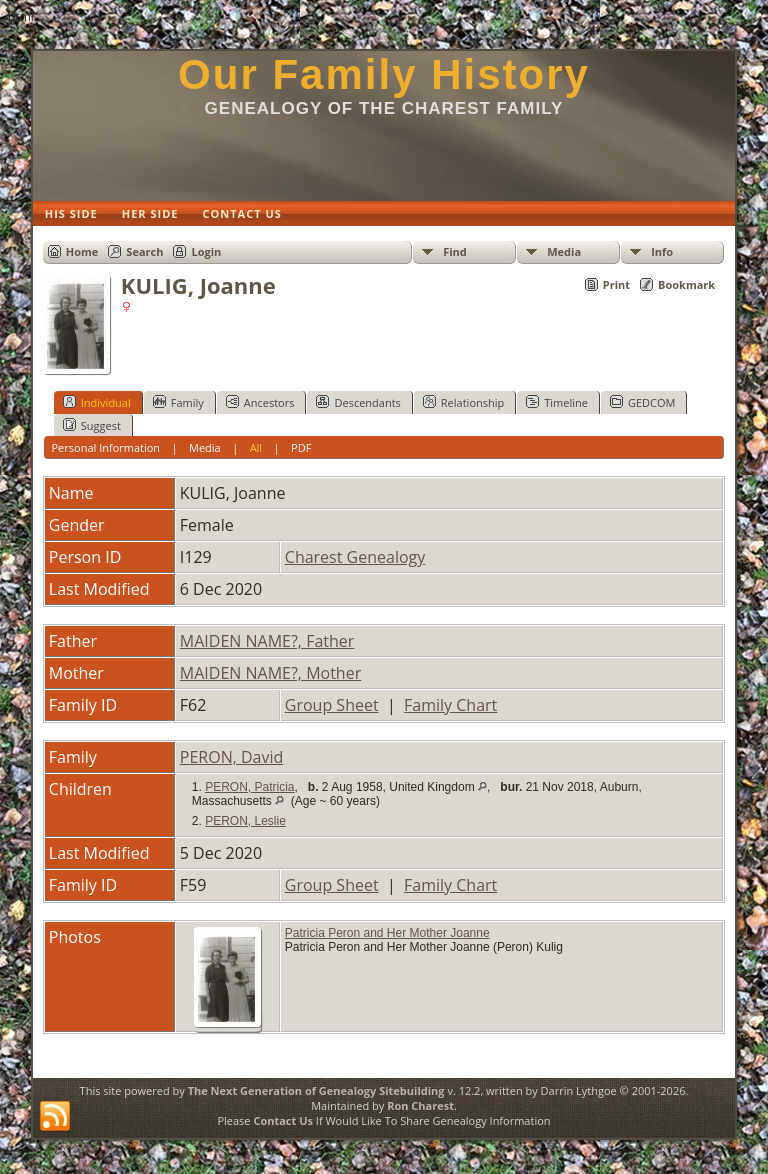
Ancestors (260, 402)
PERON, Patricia (249, 787)
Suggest (92, 425)
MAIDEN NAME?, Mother (270, 673)
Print (616, 284)
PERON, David (232, 757)
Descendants (358, 402)
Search (144, 251)
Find (455, 251)
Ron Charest (420, 1105)
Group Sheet (332, 705)
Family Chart (450, 705)
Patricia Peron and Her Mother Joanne (387, 933)
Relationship (463, 402)
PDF (301, 447)
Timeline (557, 402)
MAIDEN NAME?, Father (267, 641)
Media (564, 251)
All (256, 447)
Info (662, 251)
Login (206, 251)
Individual (97, 402)
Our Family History (384, 74)
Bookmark (686, 284)
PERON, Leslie (245, 821)
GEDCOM (642, 402)
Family (178, 402)
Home (82, 251)
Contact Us (283, 1120)
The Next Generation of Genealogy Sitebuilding (316, 1090)
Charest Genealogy (355, 557)
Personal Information (105, 447)
